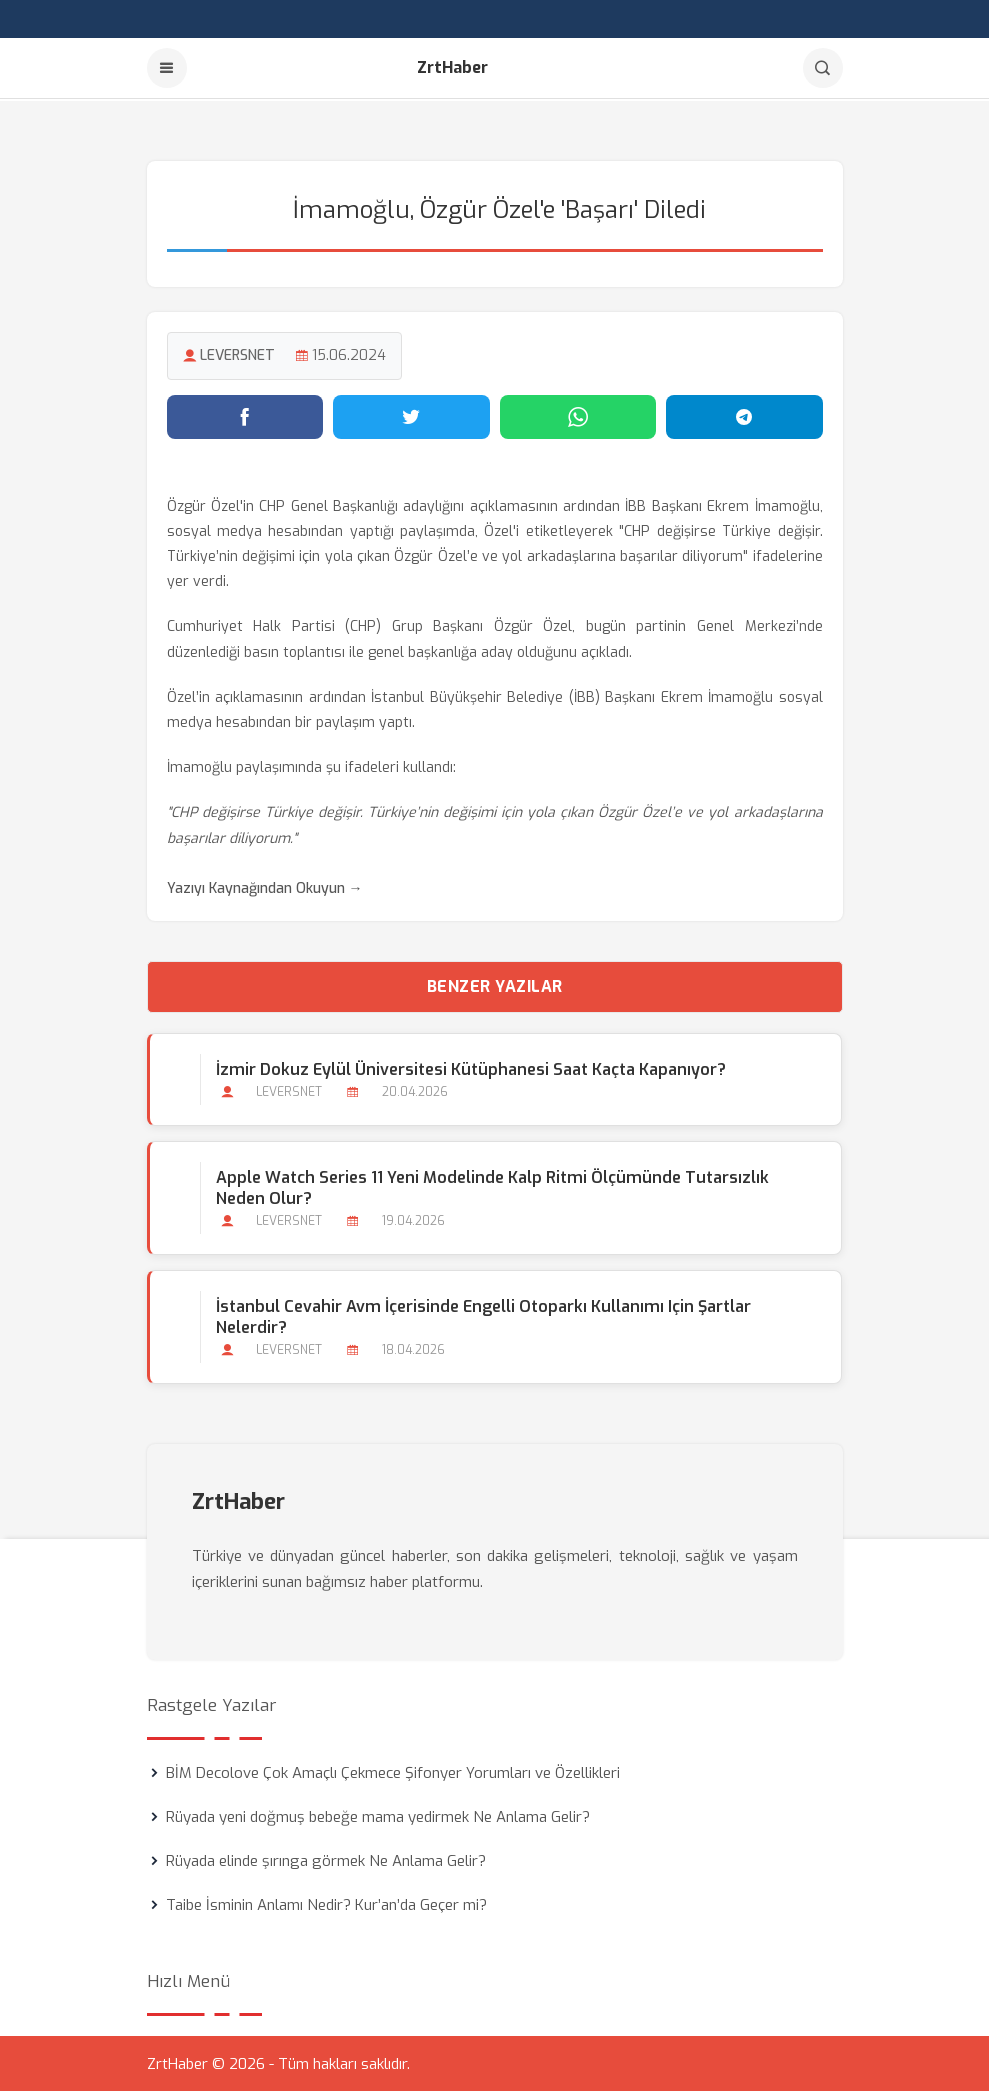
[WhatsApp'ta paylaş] (578, 415)
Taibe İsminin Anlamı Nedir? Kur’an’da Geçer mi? (326, 1904)
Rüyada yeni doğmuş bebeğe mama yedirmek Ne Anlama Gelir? (378, 1816)
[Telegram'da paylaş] (744, 415)
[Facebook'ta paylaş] (245, 415)
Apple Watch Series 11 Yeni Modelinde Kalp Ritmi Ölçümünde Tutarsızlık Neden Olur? (492, 1187)
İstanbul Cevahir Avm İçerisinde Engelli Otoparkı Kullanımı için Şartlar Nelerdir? (483, 1316)
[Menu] (167, 68)
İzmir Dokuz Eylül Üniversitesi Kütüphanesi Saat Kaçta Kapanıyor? (471, 1067)
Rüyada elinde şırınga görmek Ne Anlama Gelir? (326, 1860)
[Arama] (823, 68)
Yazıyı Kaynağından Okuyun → (265, 886)
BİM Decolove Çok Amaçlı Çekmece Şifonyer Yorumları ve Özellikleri (393, 1772)
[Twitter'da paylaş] (411, 415)
